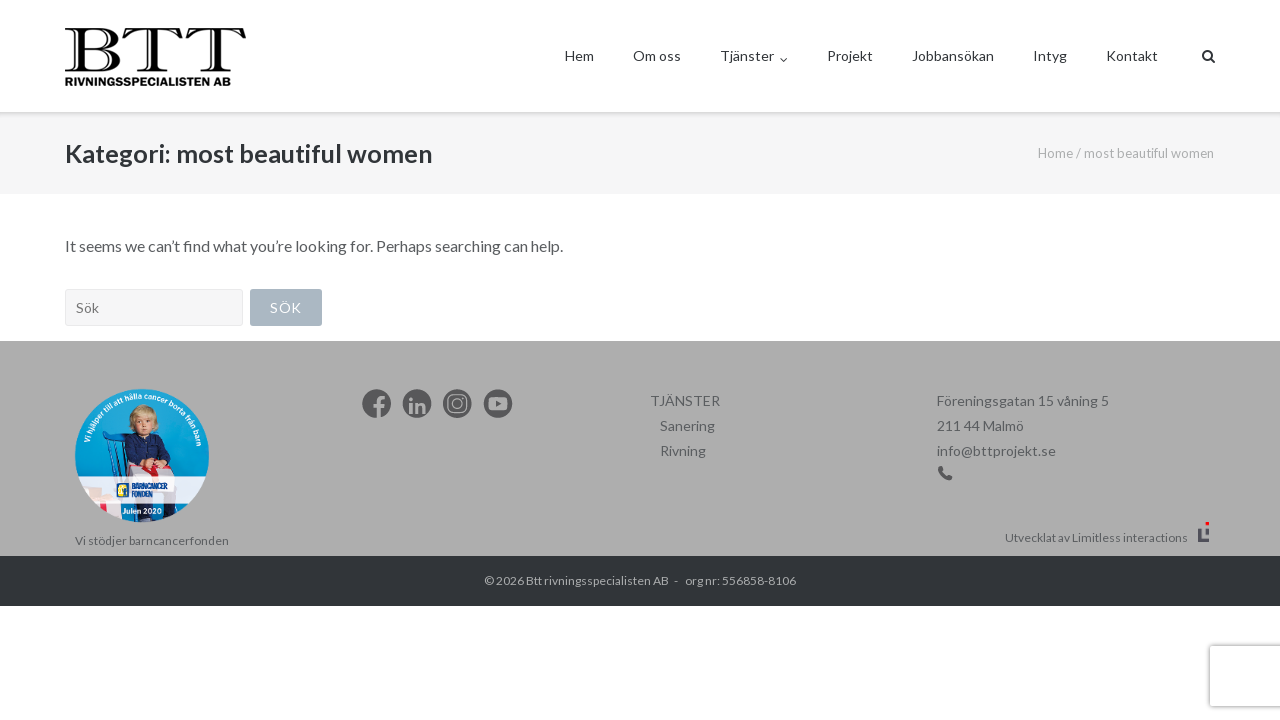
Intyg (1050, 55)
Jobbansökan (953, 55)
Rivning (683, 450)
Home (1055, 153)
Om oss (657, 55)
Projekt (850, 55)
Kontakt (1132, 55)
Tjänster (747, 55)
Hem (579, 55)
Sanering (687, 425)
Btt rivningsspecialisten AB (597, 580)
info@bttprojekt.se (996, 450)
